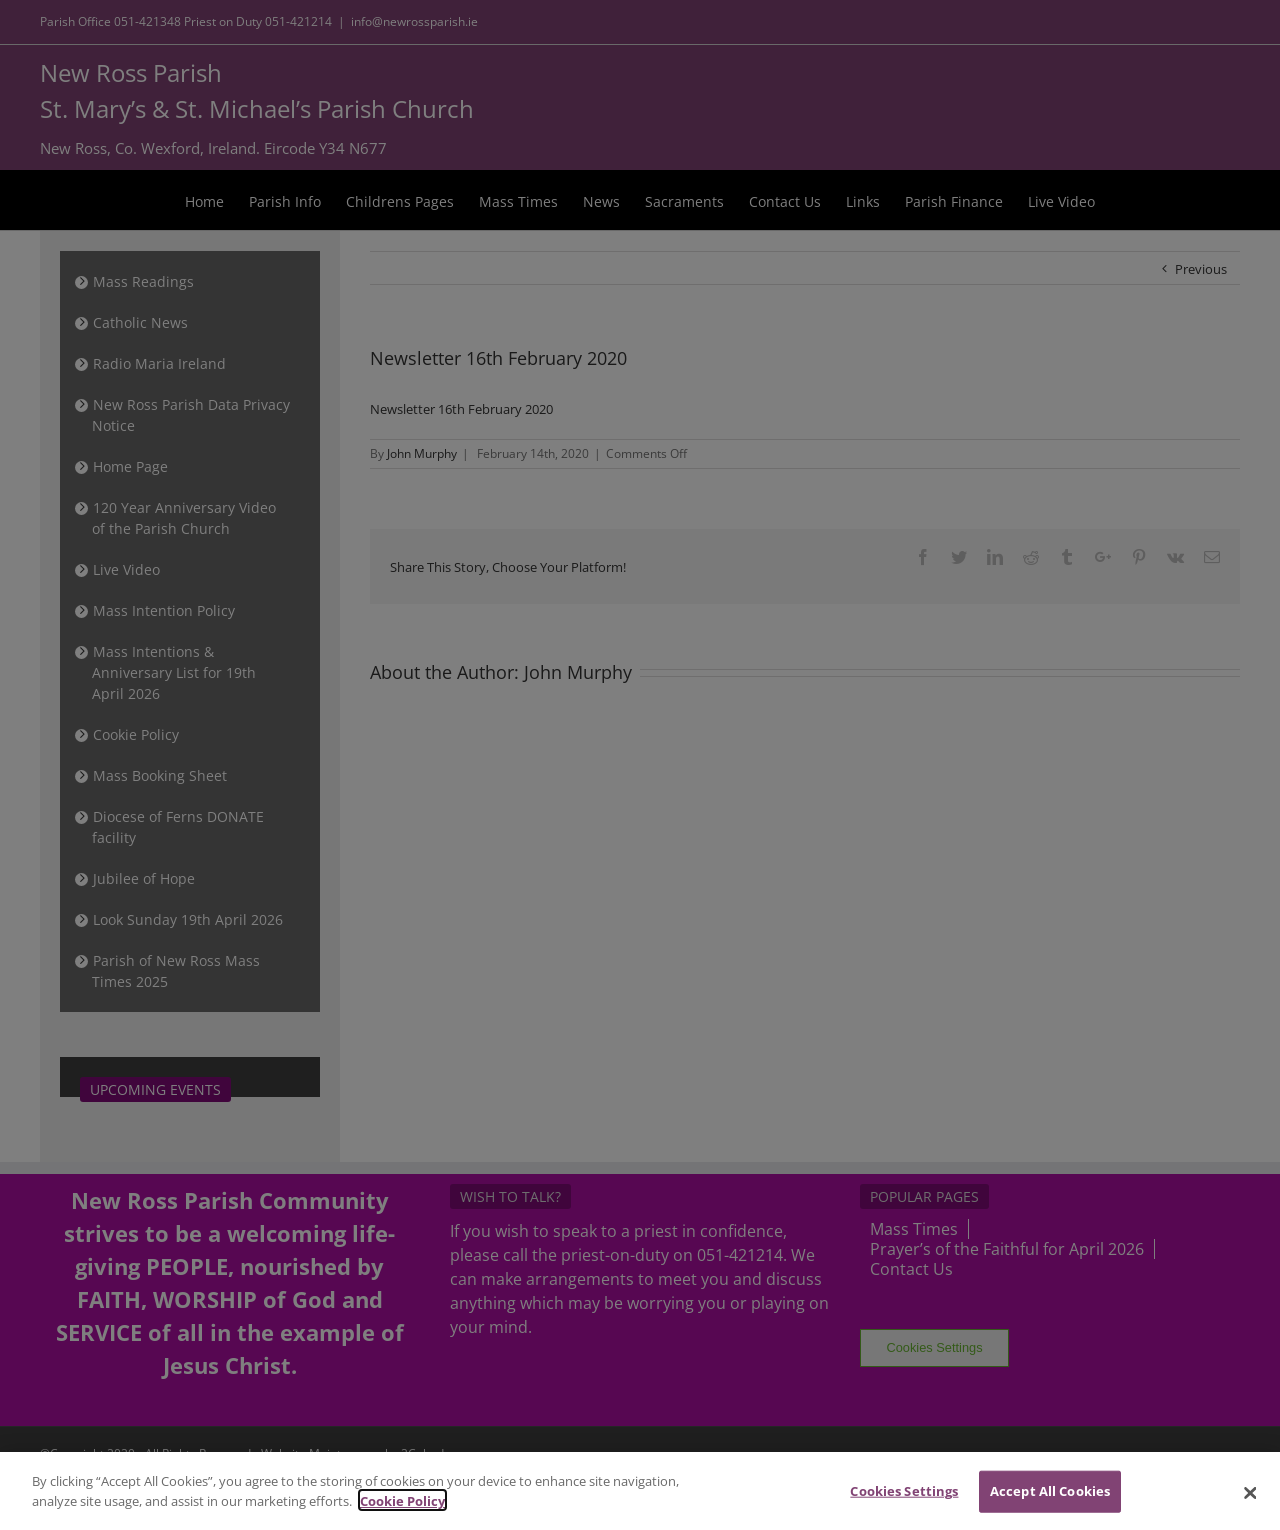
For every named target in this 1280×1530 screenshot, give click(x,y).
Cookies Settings (904, 1499)
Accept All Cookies (1050, 1499)
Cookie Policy (402, 1509)
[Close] (1250, 1502)
